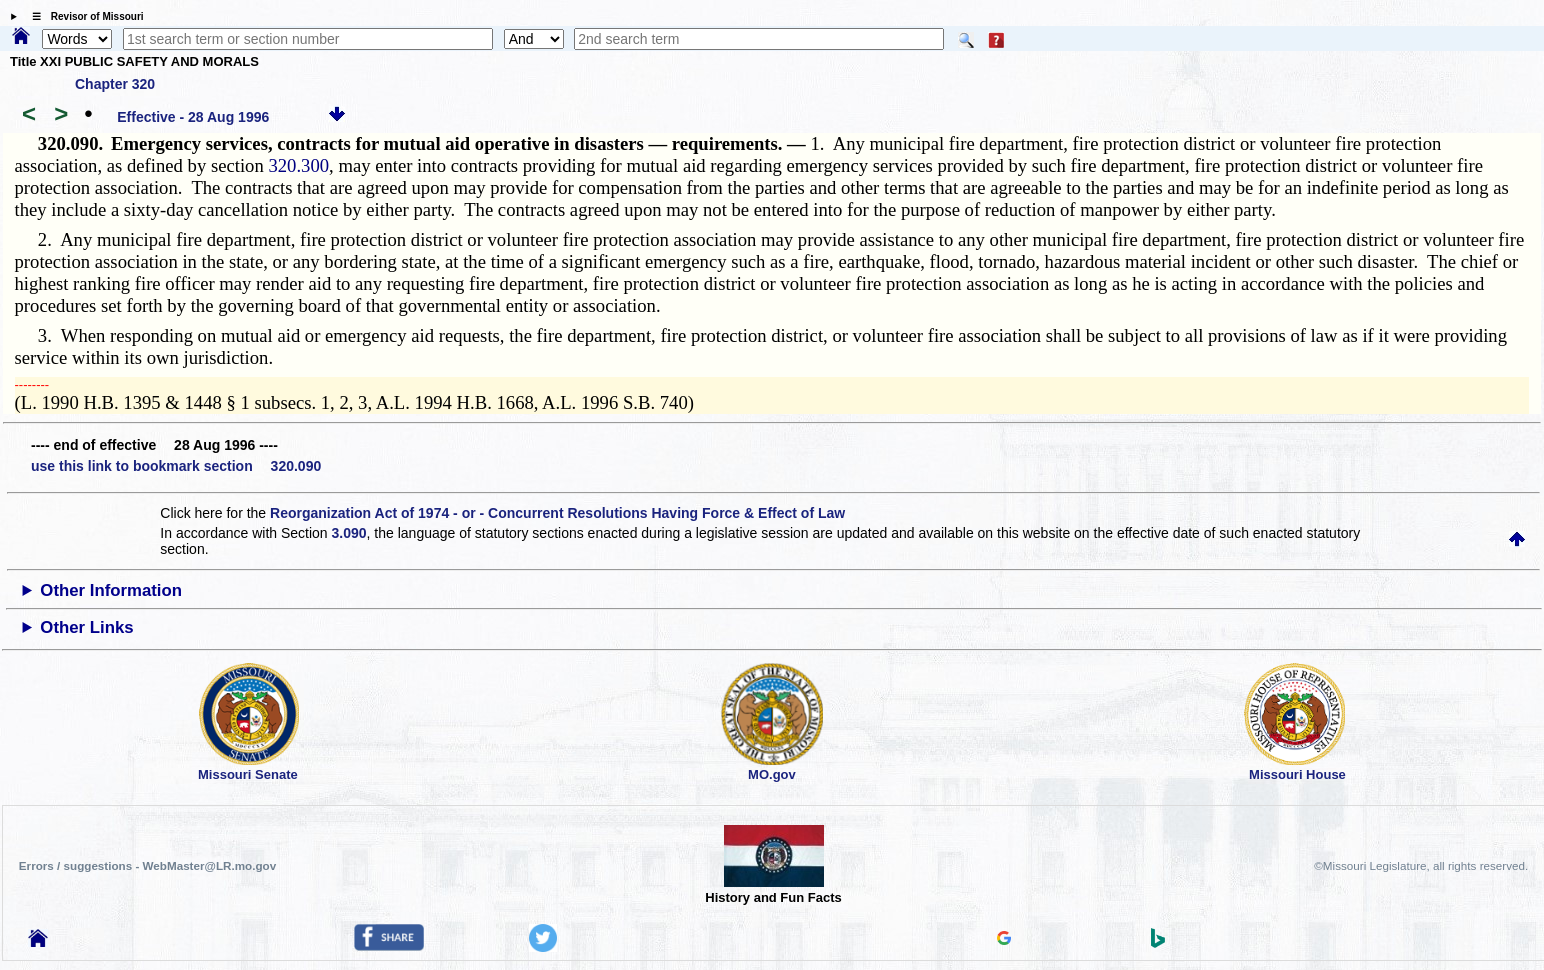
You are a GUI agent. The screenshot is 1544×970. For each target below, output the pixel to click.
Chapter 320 (115, 84)
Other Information (111, 590)
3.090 (349, 533)
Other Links (86, 627)
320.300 (298, 165)
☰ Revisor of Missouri (83, 16)
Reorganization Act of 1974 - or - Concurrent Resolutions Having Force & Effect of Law (557, 513)
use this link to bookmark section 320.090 (176, 466)
